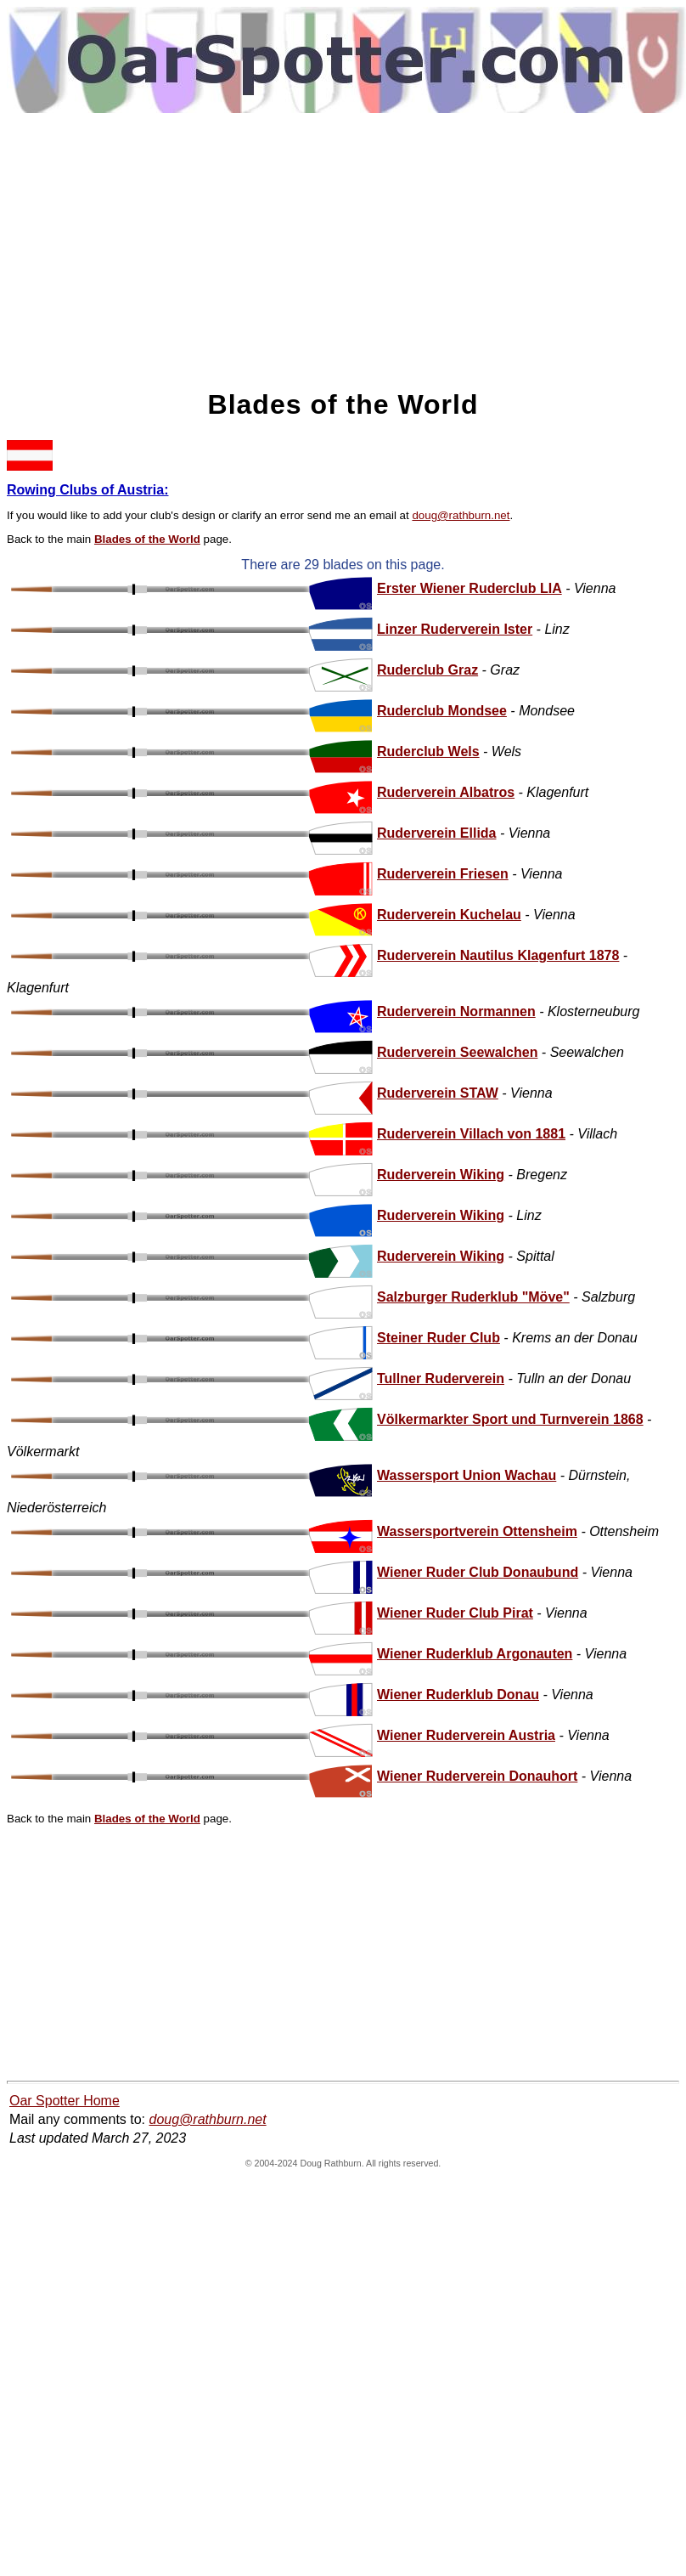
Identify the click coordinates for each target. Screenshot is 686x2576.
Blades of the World (147, 539)
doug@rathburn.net (460, 515)
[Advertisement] (343, 250)
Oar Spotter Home (64, 2100)
